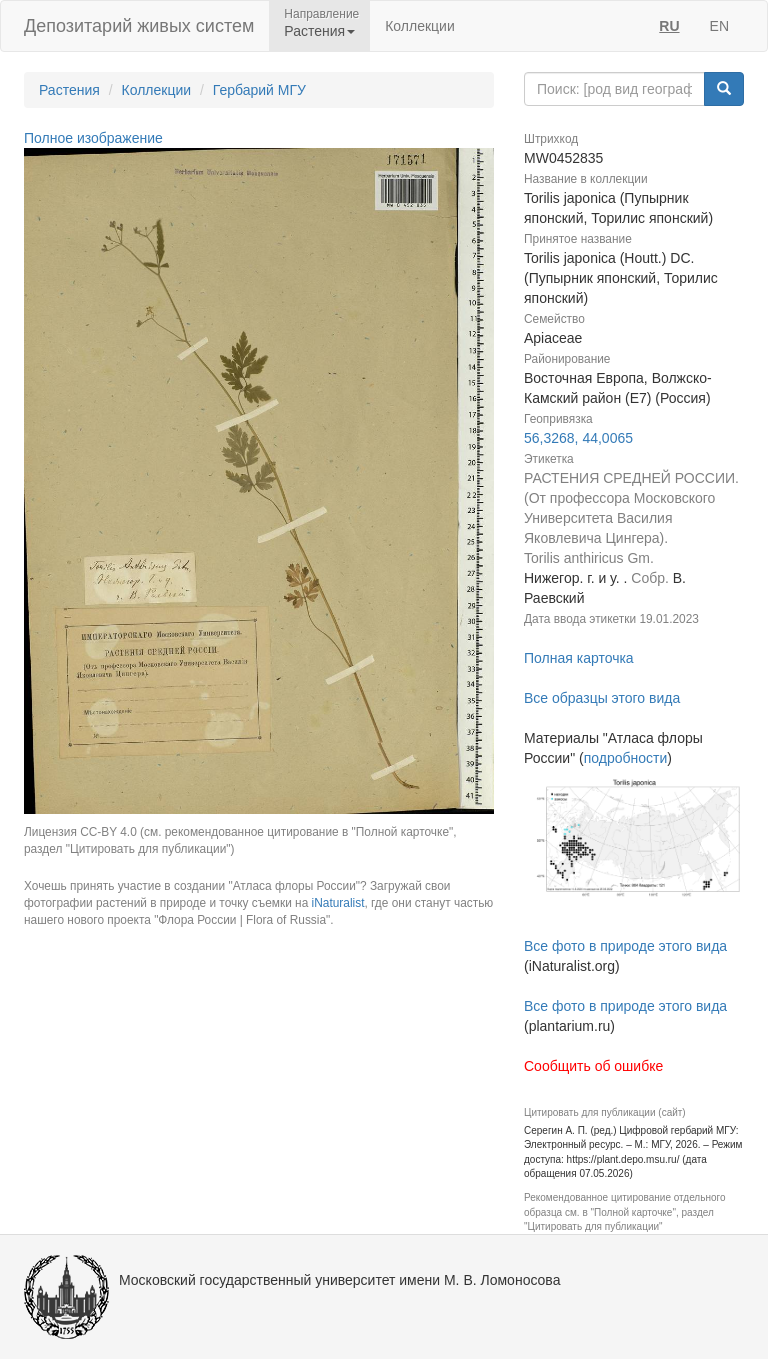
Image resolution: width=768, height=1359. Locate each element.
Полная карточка (579, 658)
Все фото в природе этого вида (625, 946)
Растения (69, 90)
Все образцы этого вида (602, 698)
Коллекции (420, 26)
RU (669, 26)
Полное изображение (93, 138)
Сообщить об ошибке (593, 1066)
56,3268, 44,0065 (578, 438)
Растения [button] (319, 31)
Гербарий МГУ (259, 90)
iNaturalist (338, 903)
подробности (626, 758)
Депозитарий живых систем (139, 26)
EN (719, 26)
